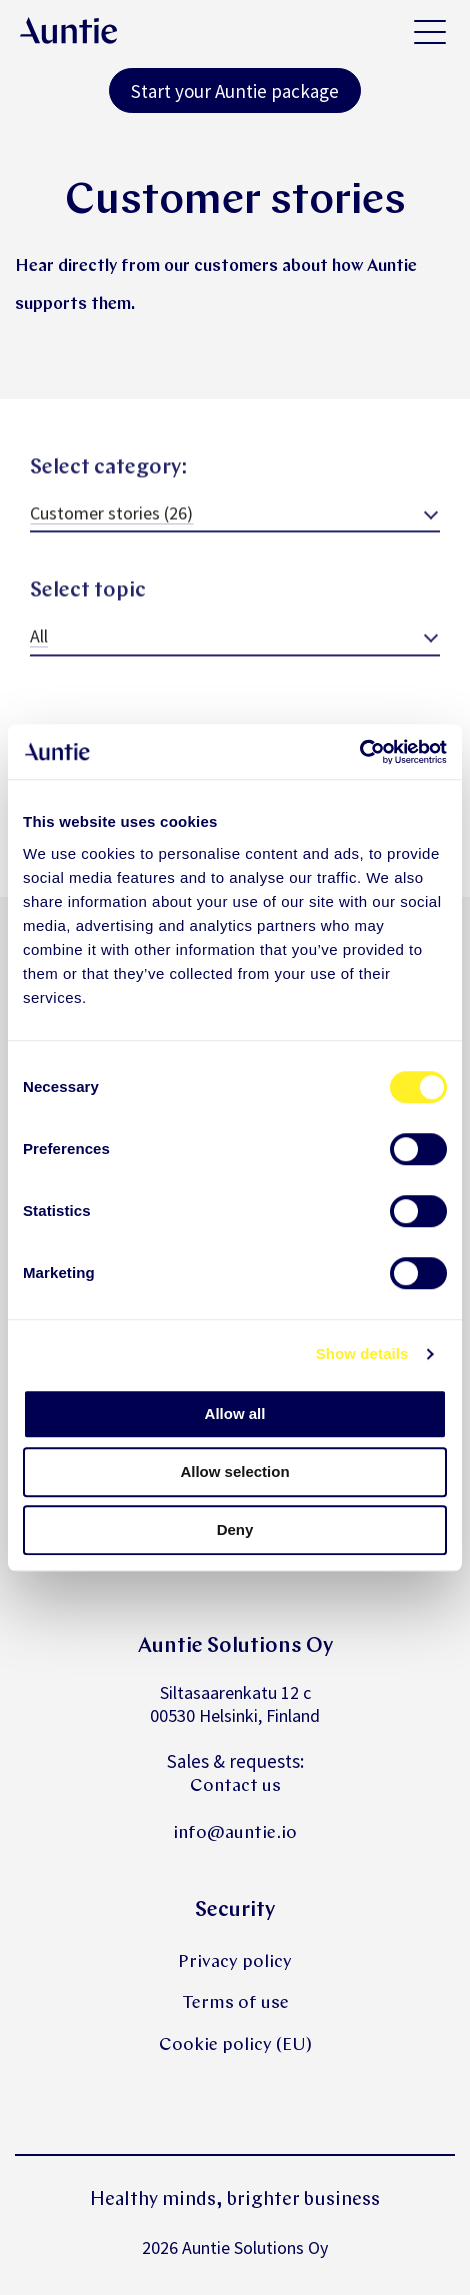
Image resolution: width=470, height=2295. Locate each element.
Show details (362, 1353)
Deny (235, 1529)
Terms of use (235, 2003)
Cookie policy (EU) (235, 2045)
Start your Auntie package (235, 91)
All (39, 650)
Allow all (235, 1413)
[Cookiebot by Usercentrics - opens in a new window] (359, 752)
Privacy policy (235, 1962)
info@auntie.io (235, 1833)
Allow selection (234, 1471)
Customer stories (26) (111, 527)
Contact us (235, 1786)
